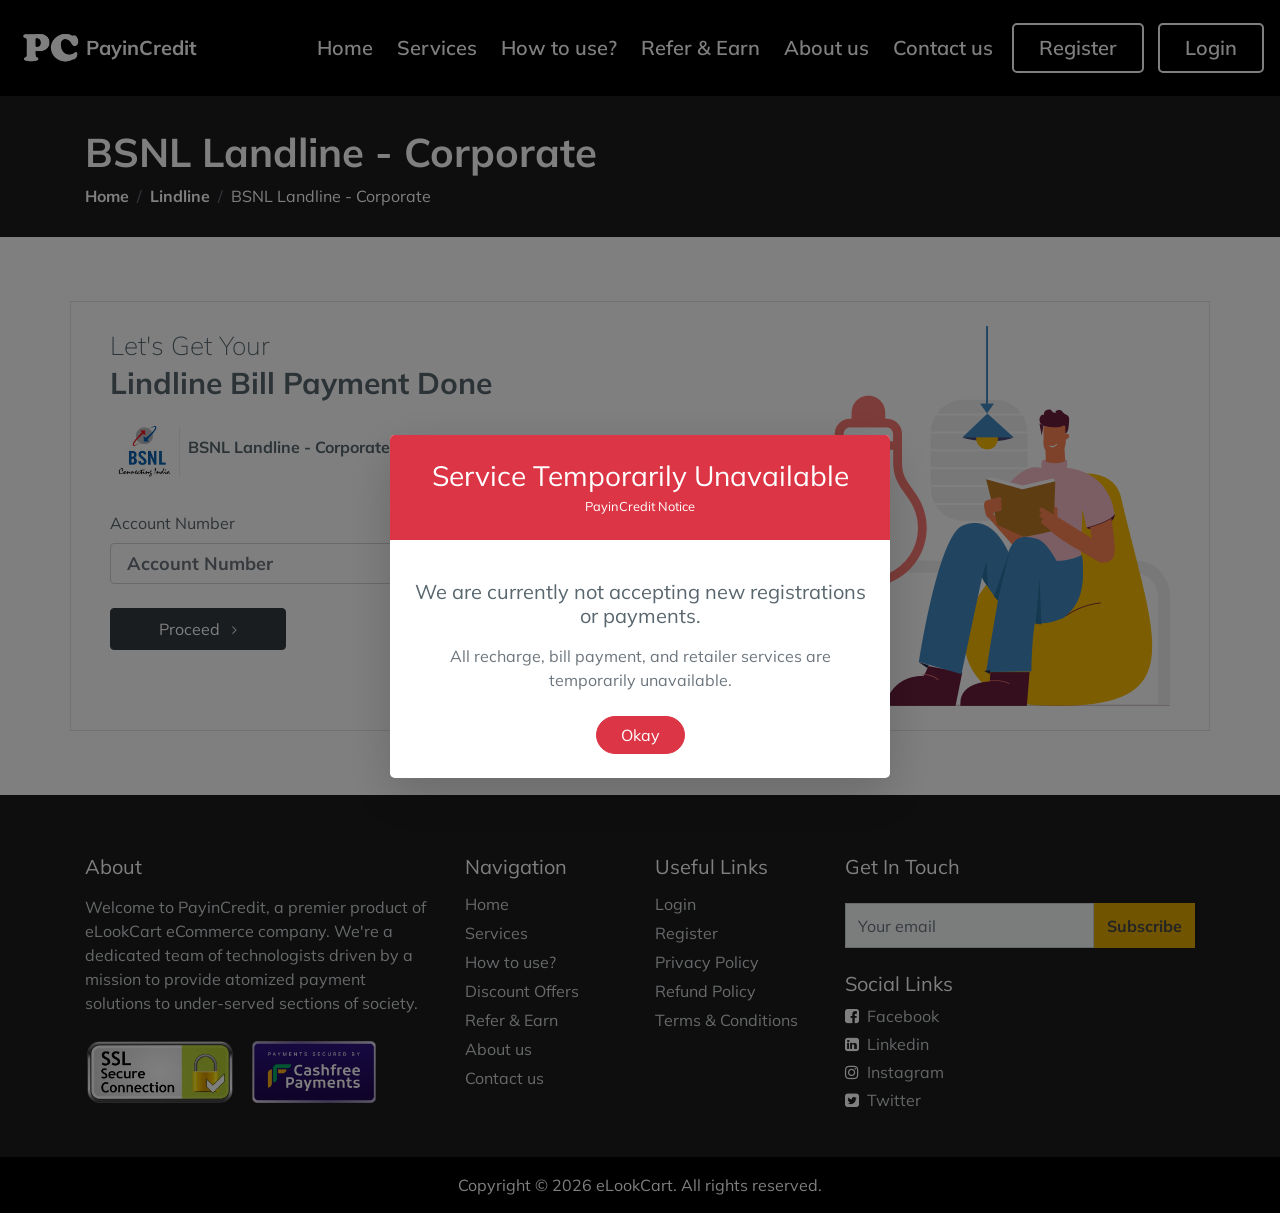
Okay (640, 735)
